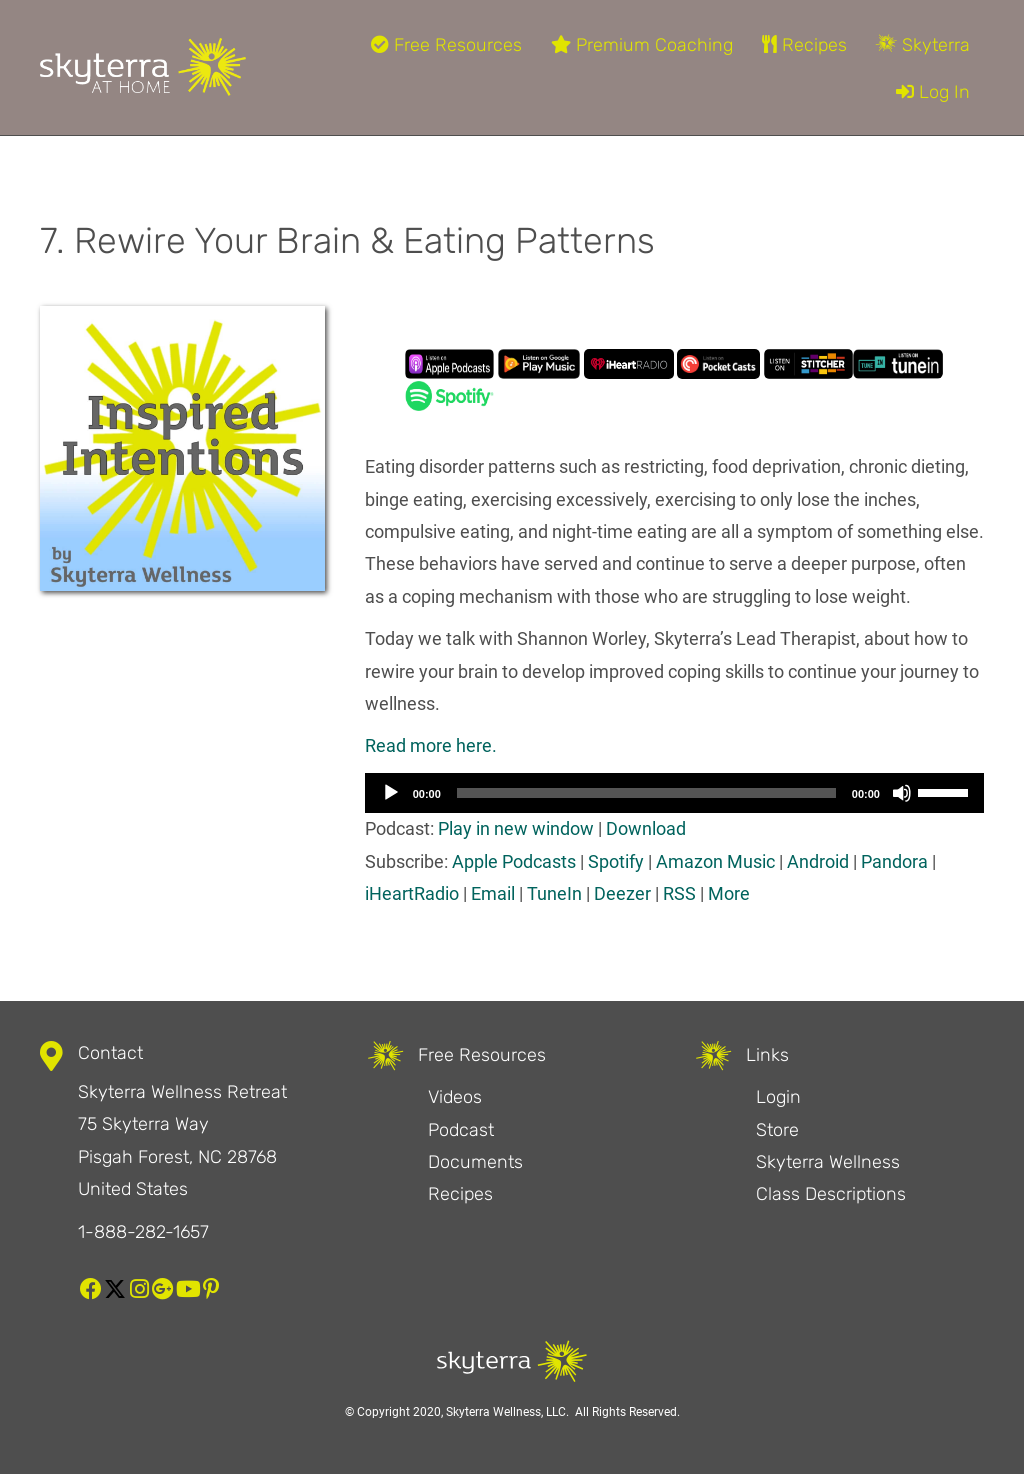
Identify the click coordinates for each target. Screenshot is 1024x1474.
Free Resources (446, 45)
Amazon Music (715, 861)
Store (777, 1130)
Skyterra (923, 45)
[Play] (391, 793)
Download (646, 828)
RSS (679, 893)
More (729, 893)
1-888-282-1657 (143, 1232)
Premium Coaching (642, 45)
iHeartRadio (412, 893)
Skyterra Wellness (828, 1162)
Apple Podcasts (514, 861)
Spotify (616, 861)
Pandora (894, 861)
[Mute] (902, 793)
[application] (674, 793)
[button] (91, 1289)
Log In (933, 92)
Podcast (461, 1130)
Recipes (804, 45)
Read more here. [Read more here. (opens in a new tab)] (431, 745)
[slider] (646, 793)
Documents (475, 1162)
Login (778, 1097)
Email (493, 893)
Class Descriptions (831, 1194)
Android (818, 861)
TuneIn (554, 893)
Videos (455, 1097)
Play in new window (516, 828)
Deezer (622, 893)
